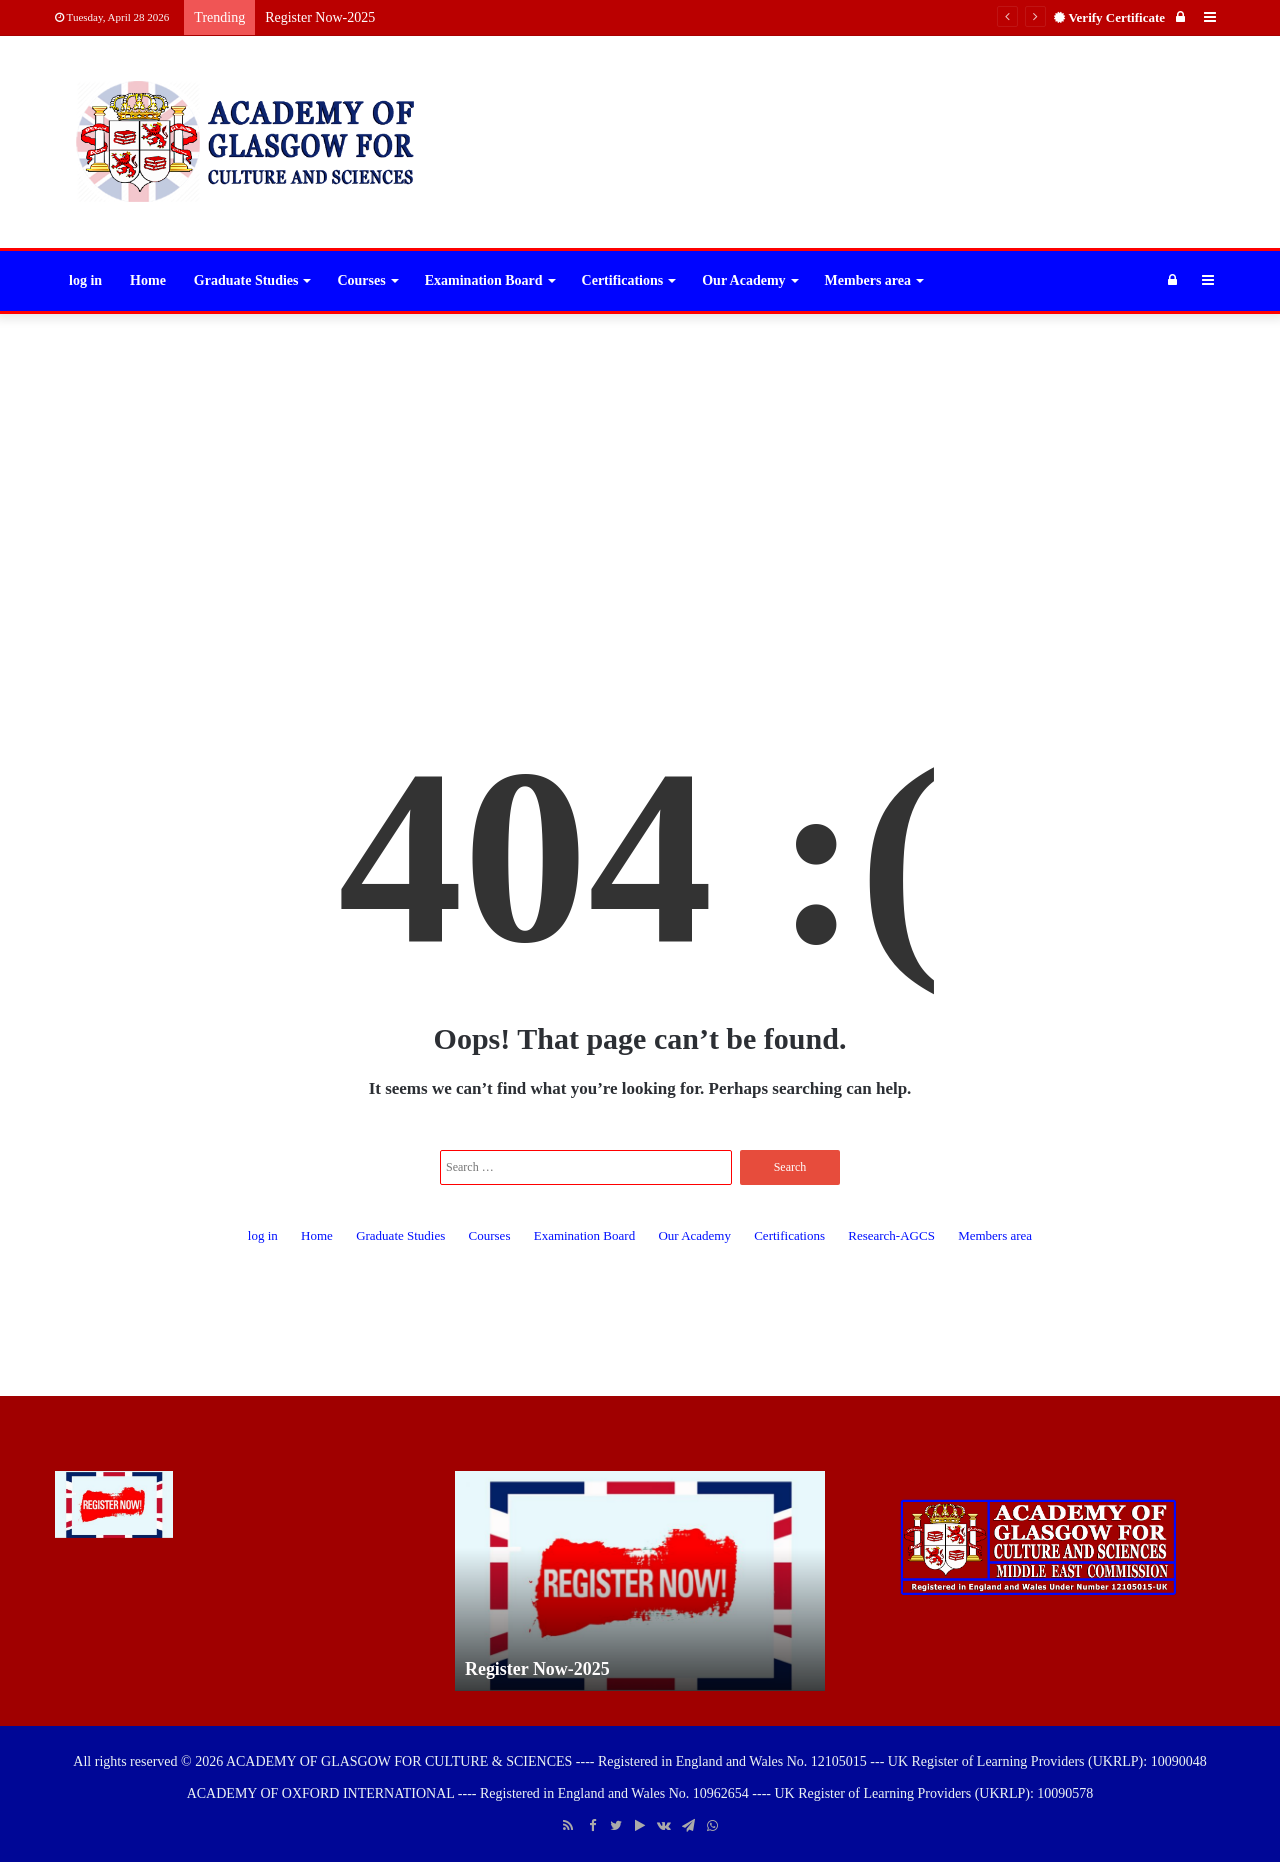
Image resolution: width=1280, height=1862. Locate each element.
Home (148, 280)
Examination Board (484, 280)
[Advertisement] (640, 474)
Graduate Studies (246, 280)
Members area (868, 280)
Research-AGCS (891, 1235)
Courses (361, 280)
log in (85, 280)
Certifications (623, 280)
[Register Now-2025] (114, 1504)
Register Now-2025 (320, 17)
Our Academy (743, 280)
